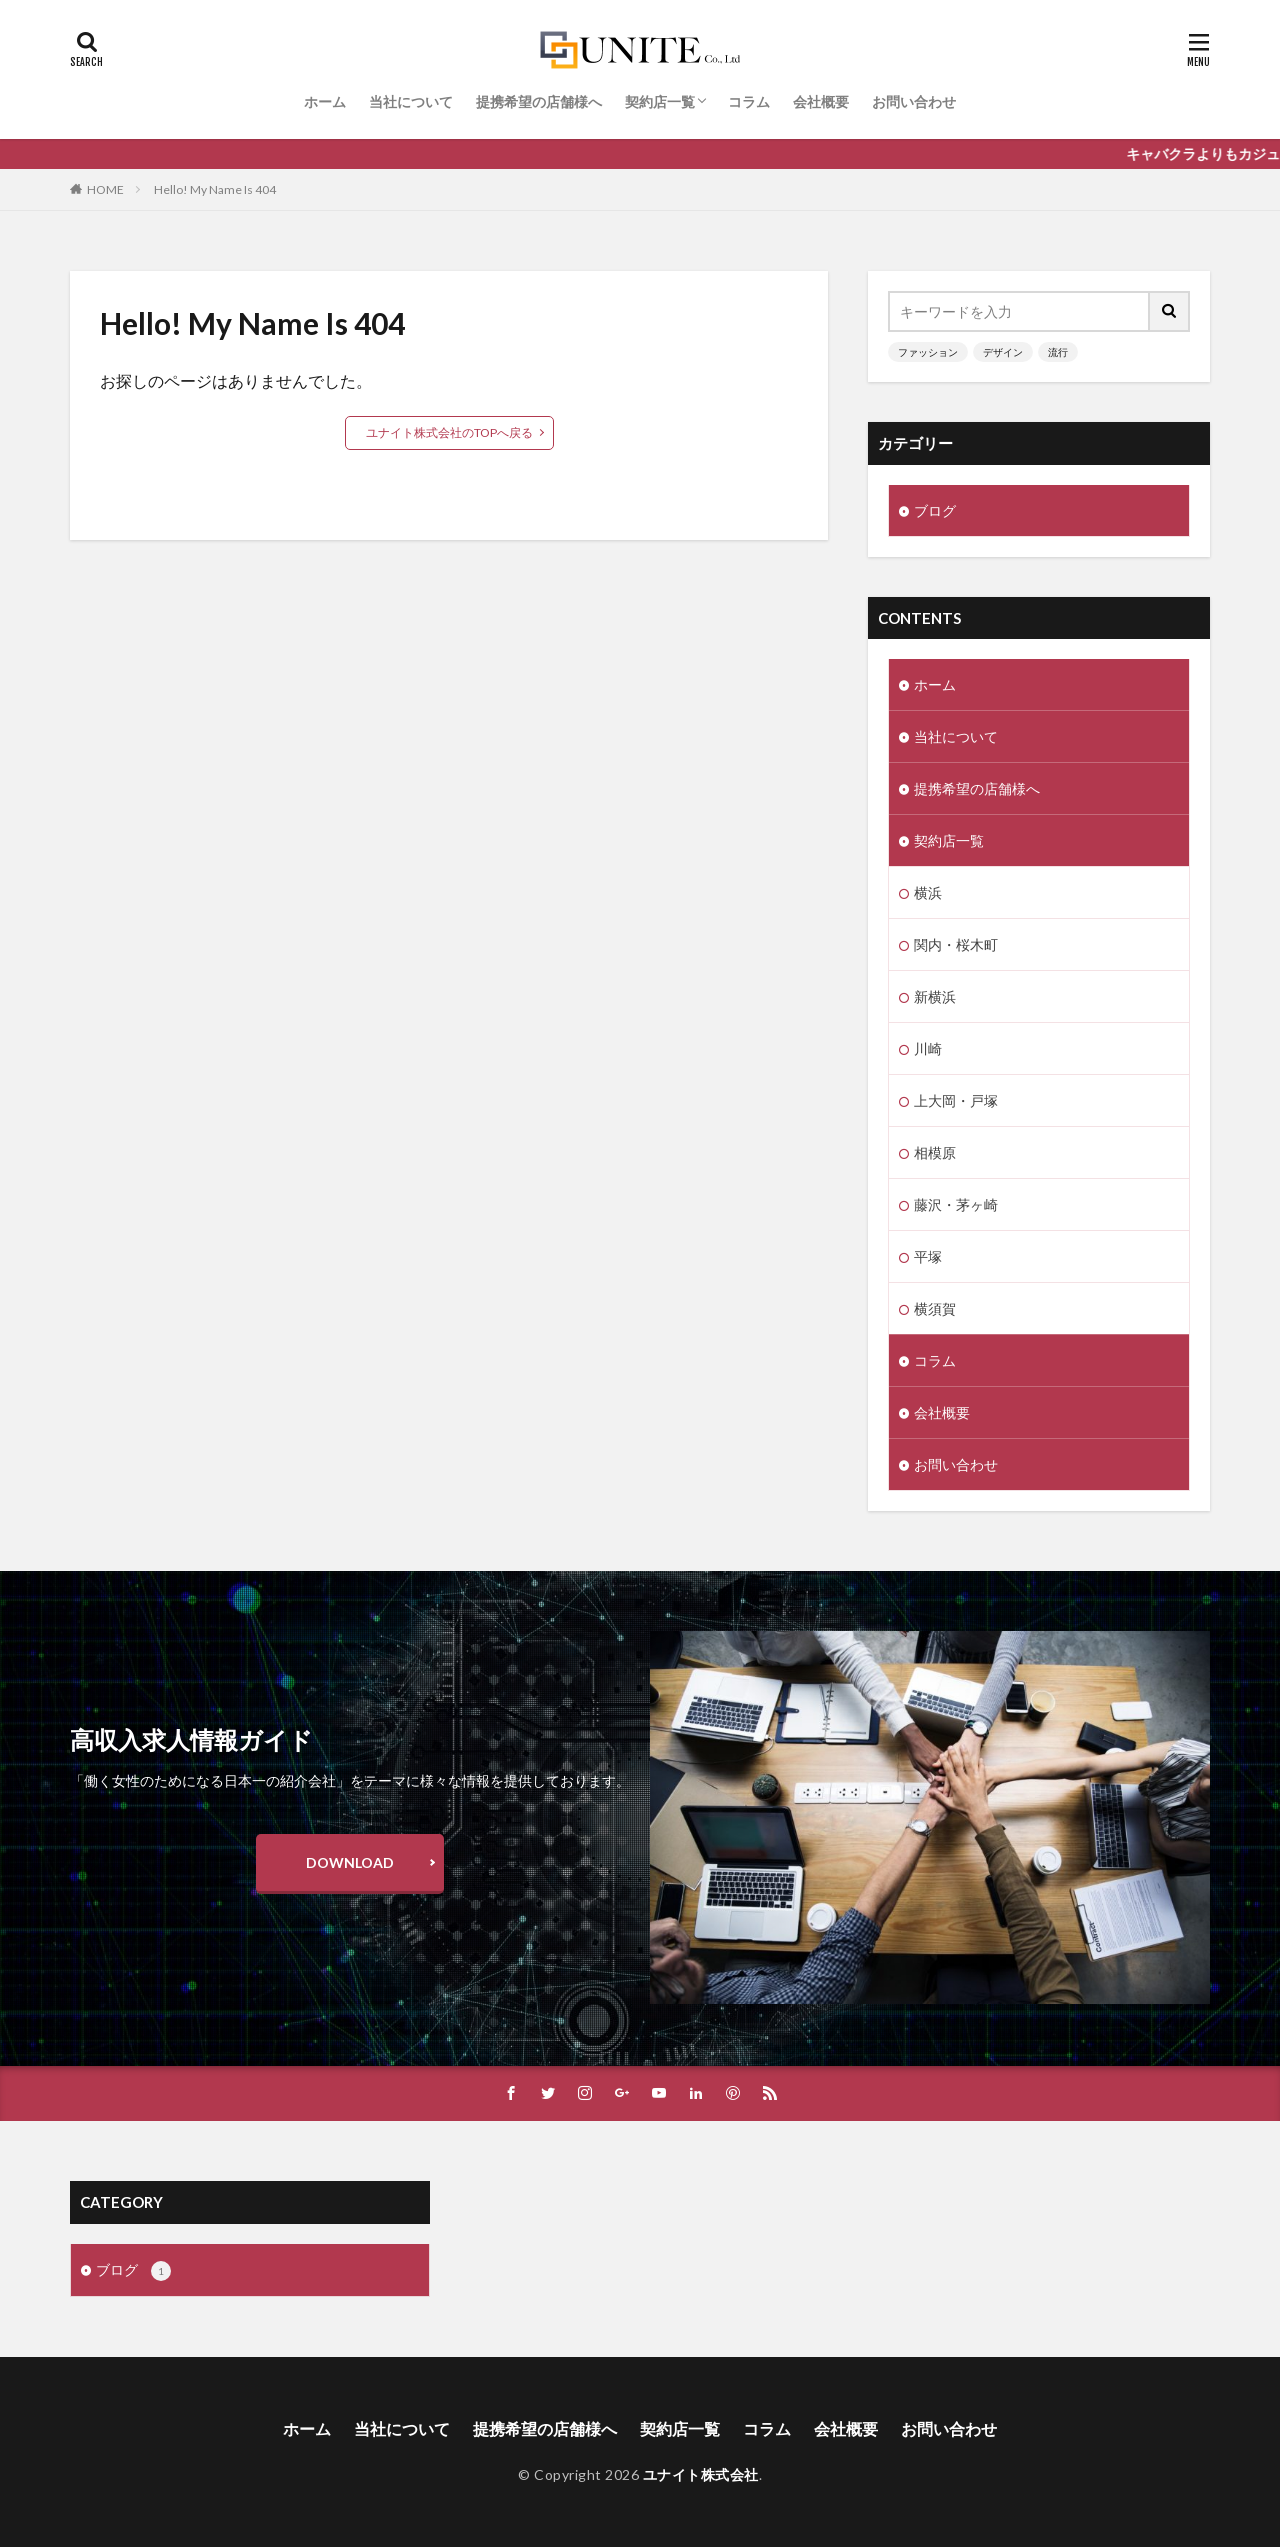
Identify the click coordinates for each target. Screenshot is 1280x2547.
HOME (105, 189)
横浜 (928, 892)
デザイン (1003, 352)
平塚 (928, 1256)
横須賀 (935, 1308)
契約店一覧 (660, 101)
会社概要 (821, 101)
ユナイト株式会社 (701, 2474)
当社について (411, 101)
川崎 (928, 1048)
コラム (749, 101)
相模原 (935, 1152)
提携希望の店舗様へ (539, 101)
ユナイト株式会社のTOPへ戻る (449, 432)
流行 (1058, 352)
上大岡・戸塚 (956, 1100)
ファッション (928, 352)
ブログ (935, 510)
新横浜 (935, 996)
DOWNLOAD (350, 1862)
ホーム (325, 101)
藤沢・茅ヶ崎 (956, 1204)
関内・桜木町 (956, 944)
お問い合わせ (914, 101)
